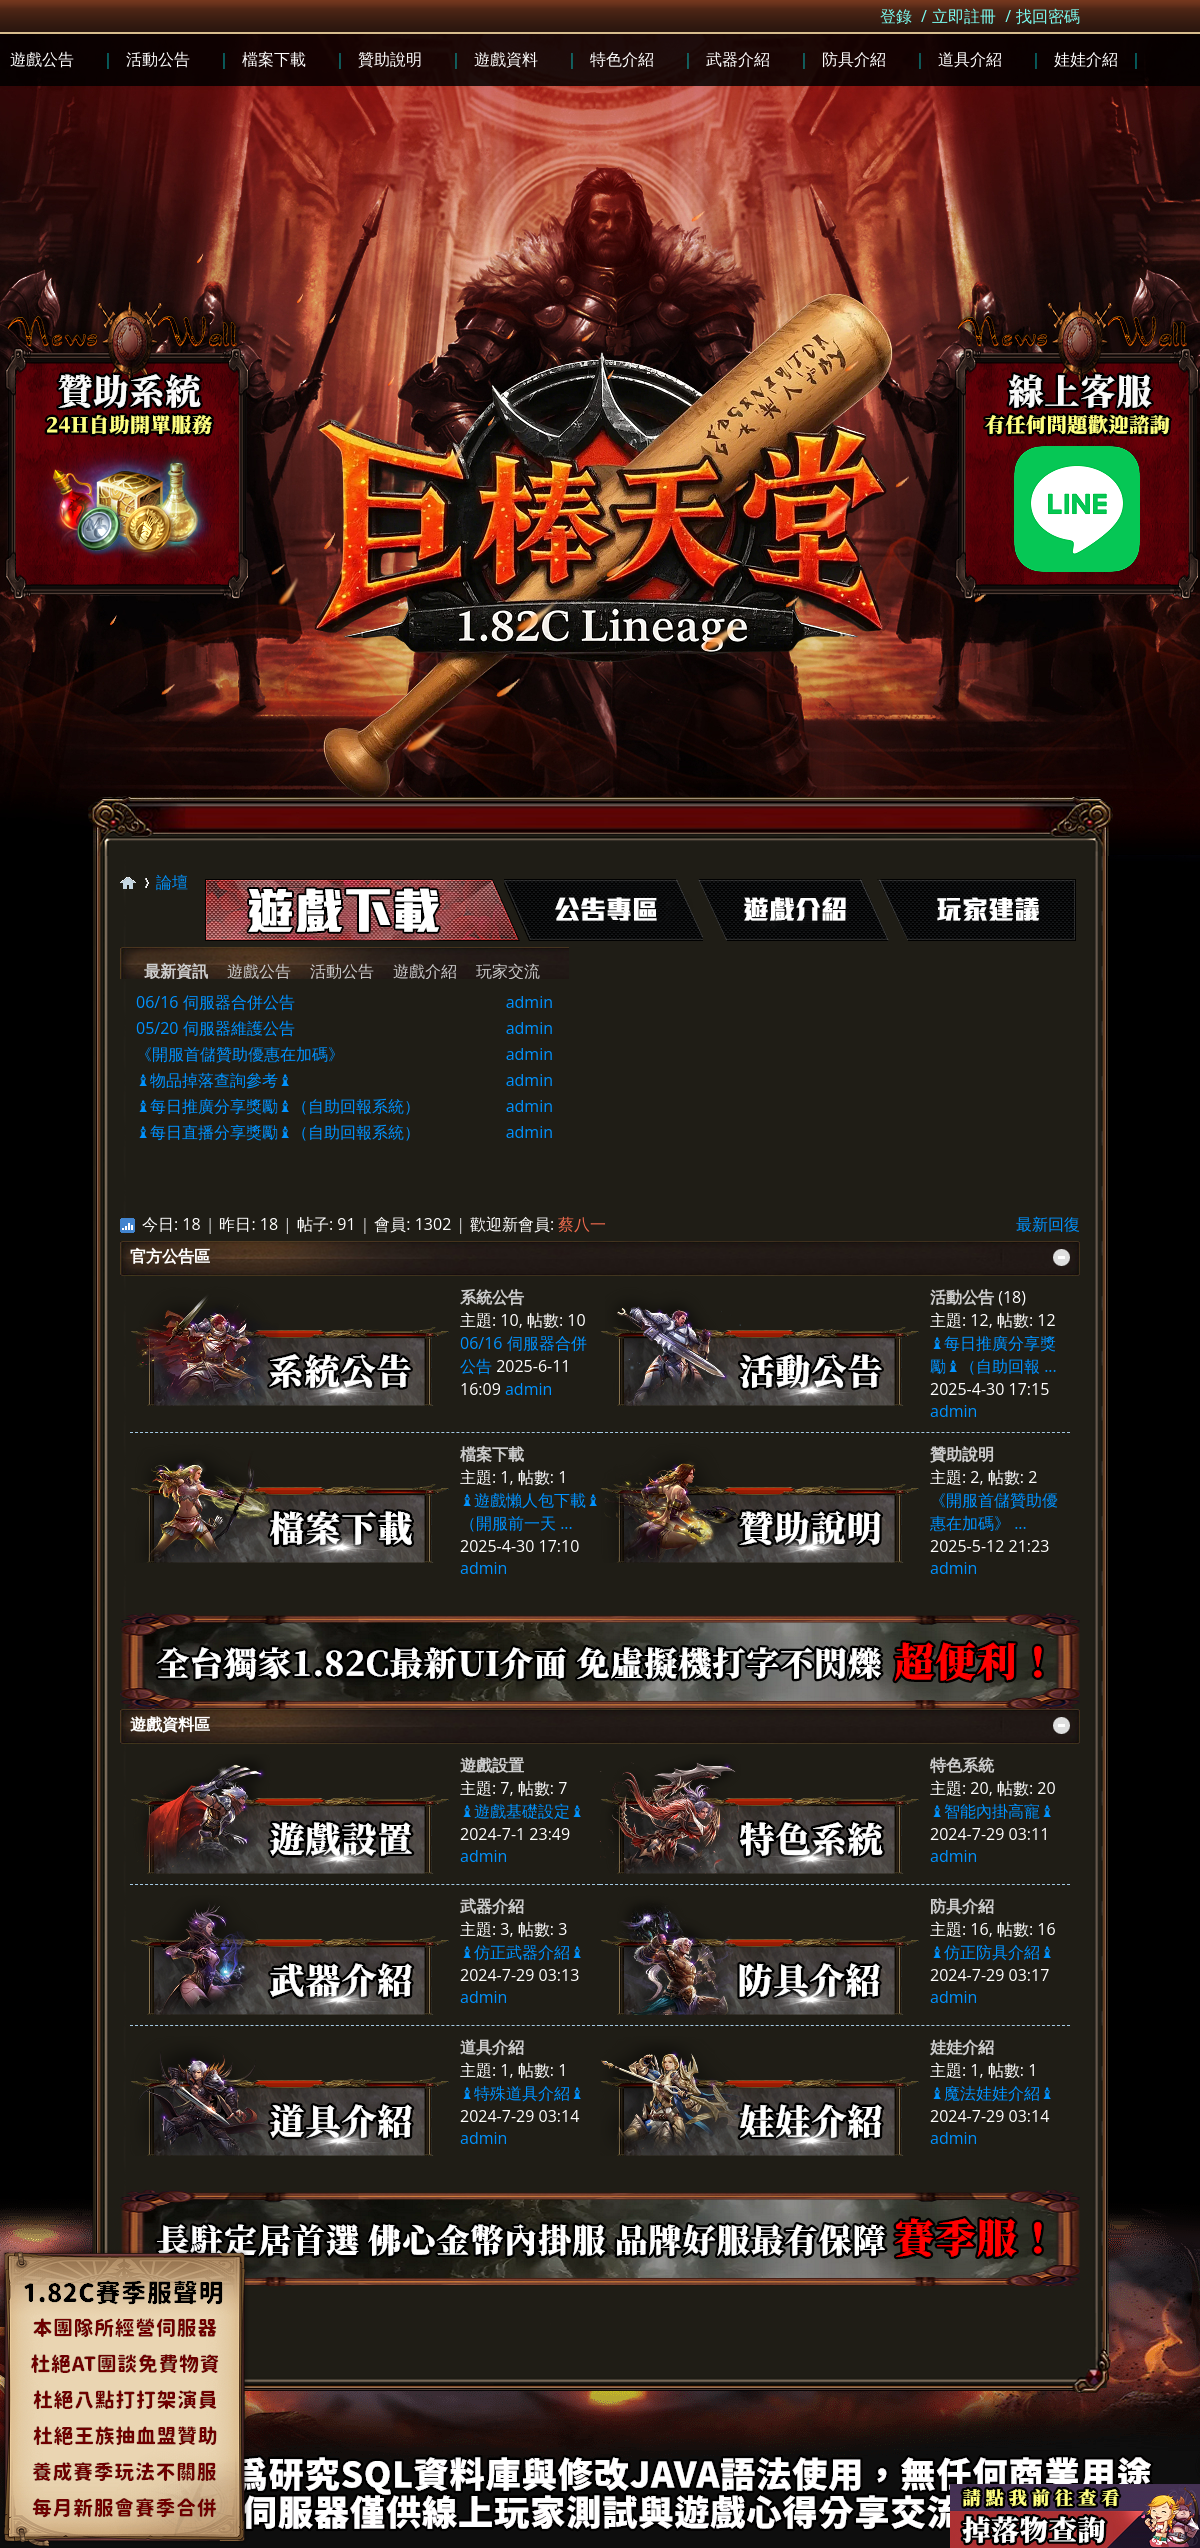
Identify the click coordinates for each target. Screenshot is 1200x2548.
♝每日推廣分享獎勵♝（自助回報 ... (993, 1354)
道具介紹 (492, 2047)
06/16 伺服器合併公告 (215, 1002)
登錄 (896, 16)
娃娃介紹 (962, 2047)
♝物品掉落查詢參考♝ (214, 1080)
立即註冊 (964, 16)
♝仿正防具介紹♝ (992, 1952)
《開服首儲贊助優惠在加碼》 (240, 1054)
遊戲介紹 (425, 971)
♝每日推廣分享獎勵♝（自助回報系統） (278, 1106)
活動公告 (342, 971)
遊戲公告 (259, 971)
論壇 (172, 882)
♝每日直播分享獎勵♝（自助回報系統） (278, 1132)
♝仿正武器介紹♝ (522, 1952)
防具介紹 (962, 1906)
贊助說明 (962, 1454)
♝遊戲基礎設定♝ (522, 1811)
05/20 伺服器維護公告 (215, 1028)
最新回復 (1048, 1224)
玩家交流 (508, 971)
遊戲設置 (492, 1765)
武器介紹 (492, 1906)
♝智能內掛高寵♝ (992, 1811)
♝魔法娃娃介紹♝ (992, 2093)
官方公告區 (170, 1256)
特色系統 (962, 1765)
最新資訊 (176, 971)
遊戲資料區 (170, 1724)
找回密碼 (1048, 16)
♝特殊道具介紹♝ (522, 2093)
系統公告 (492, 1297)
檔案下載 (492, 1454)
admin (529, 1002)
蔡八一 (582, 1224)
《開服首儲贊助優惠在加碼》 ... (994, 1511)
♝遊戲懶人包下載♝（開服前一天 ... (530, 1511)
